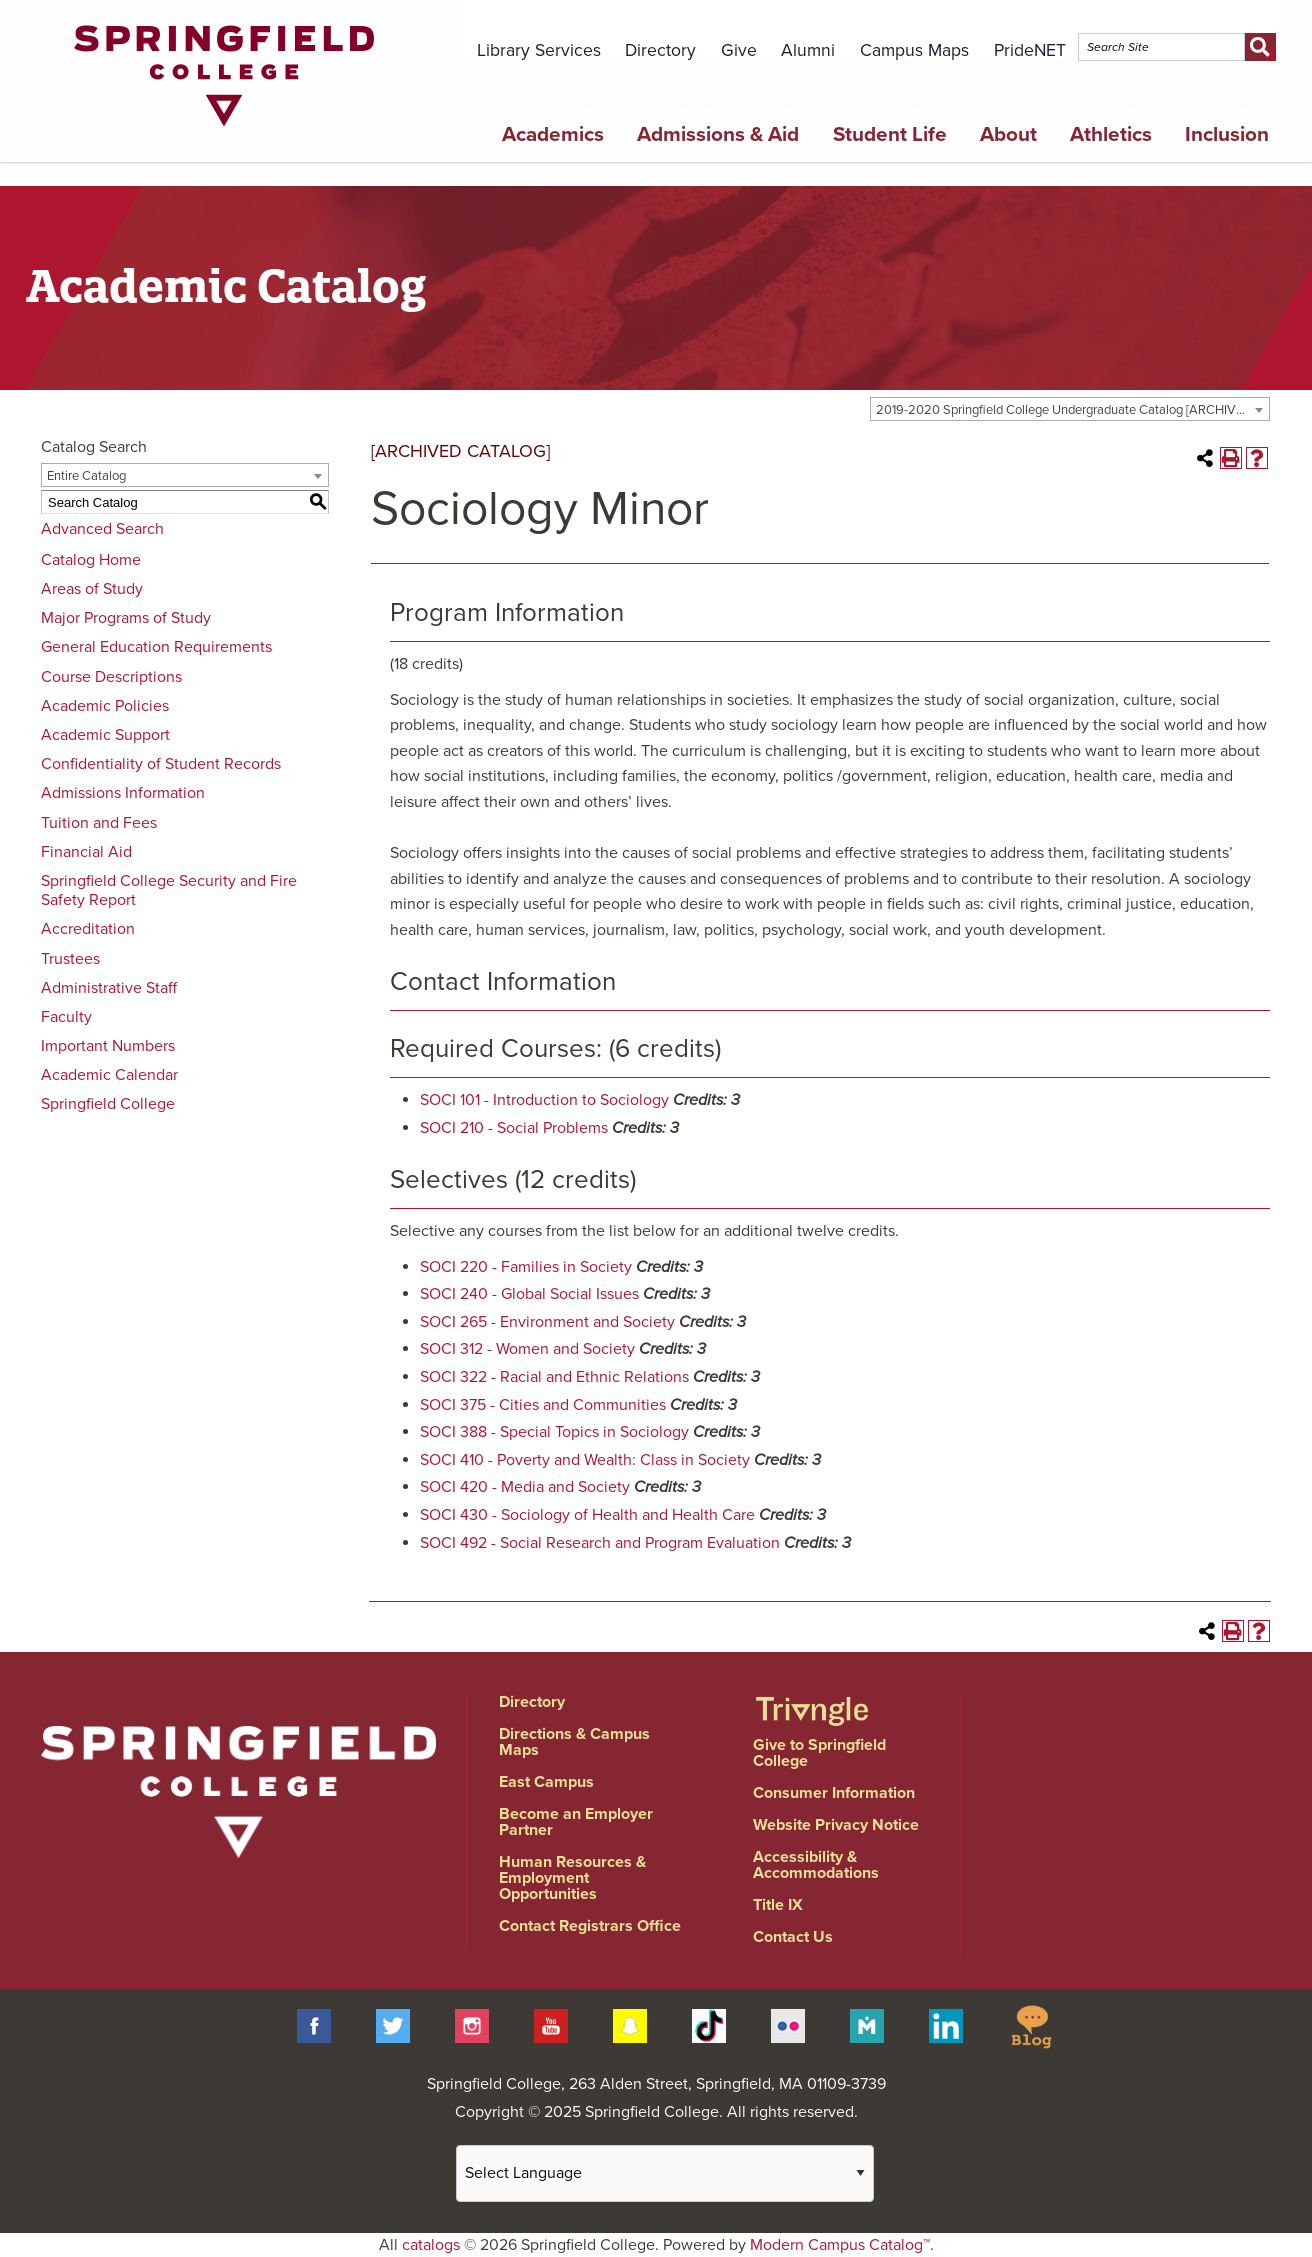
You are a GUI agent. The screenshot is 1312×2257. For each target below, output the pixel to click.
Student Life (890, 134)
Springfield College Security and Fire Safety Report (169, 890)
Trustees (70, 959)
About (1008, 134)
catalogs (431, 2245)
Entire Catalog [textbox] (86, 476)
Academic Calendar (109, 1075)
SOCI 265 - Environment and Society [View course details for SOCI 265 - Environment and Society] (547, 1322)
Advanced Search (102, 529)
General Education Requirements (156, 647)
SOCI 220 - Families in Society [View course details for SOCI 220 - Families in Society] (526, 1267)
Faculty (66, 1017)
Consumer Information (834, 1793)
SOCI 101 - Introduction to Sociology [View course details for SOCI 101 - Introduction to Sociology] (544, 1100)
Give (739, 50)
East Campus (546, 1782)
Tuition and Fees (99, 823)
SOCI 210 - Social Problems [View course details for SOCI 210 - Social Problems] (514, 1128)
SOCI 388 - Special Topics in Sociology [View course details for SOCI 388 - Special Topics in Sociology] (554, 1432)
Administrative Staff (109, 988)
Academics (553, 134)
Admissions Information (123, 793)
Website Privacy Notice (836, 1825)
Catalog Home (91, 560)
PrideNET (1030, 50)
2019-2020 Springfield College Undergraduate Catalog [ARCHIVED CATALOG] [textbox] (1072, 410)
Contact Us (793, 1937)
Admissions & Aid (718, 134)
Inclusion (1227, 134)
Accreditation (88, 929)
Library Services (539, 50)
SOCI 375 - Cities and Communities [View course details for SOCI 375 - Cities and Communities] (543, 1405)
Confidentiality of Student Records (161, 764)
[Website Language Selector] (665, 2173)
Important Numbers (108, 1046)
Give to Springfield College (819, 1753)
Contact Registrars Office (590, 1926)
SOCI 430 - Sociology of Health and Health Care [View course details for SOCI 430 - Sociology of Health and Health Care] (587, 1515)
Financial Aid (86, 852)
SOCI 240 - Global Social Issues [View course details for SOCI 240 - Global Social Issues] (529, 1294)
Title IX (778, 1905)
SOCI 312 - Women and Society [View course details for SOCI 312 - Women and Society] (527, 1349)
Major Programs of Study (126, 618)
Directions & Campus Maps (574, 1742)
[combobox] (1070, 409)
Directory (660, 50)
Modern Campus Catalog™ (840, 2245)
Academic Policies (105, 706)
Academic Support (105, 735)
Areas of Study (92, 589)
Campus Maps (914, 50)
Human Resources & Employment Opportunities (572, 1878)
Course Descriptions (111, 677)
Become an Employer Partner (576, 1822)
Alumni (808, 50)
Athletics (1111, 134)
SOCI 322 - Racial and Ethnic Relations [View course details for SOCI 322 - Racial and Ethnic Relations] (554, 1377)
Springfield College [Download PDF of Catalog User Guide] (108, 1104)
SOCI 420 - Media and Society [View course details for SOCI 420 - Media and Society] (525, 1487)
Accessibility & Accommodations (816, 1865)
